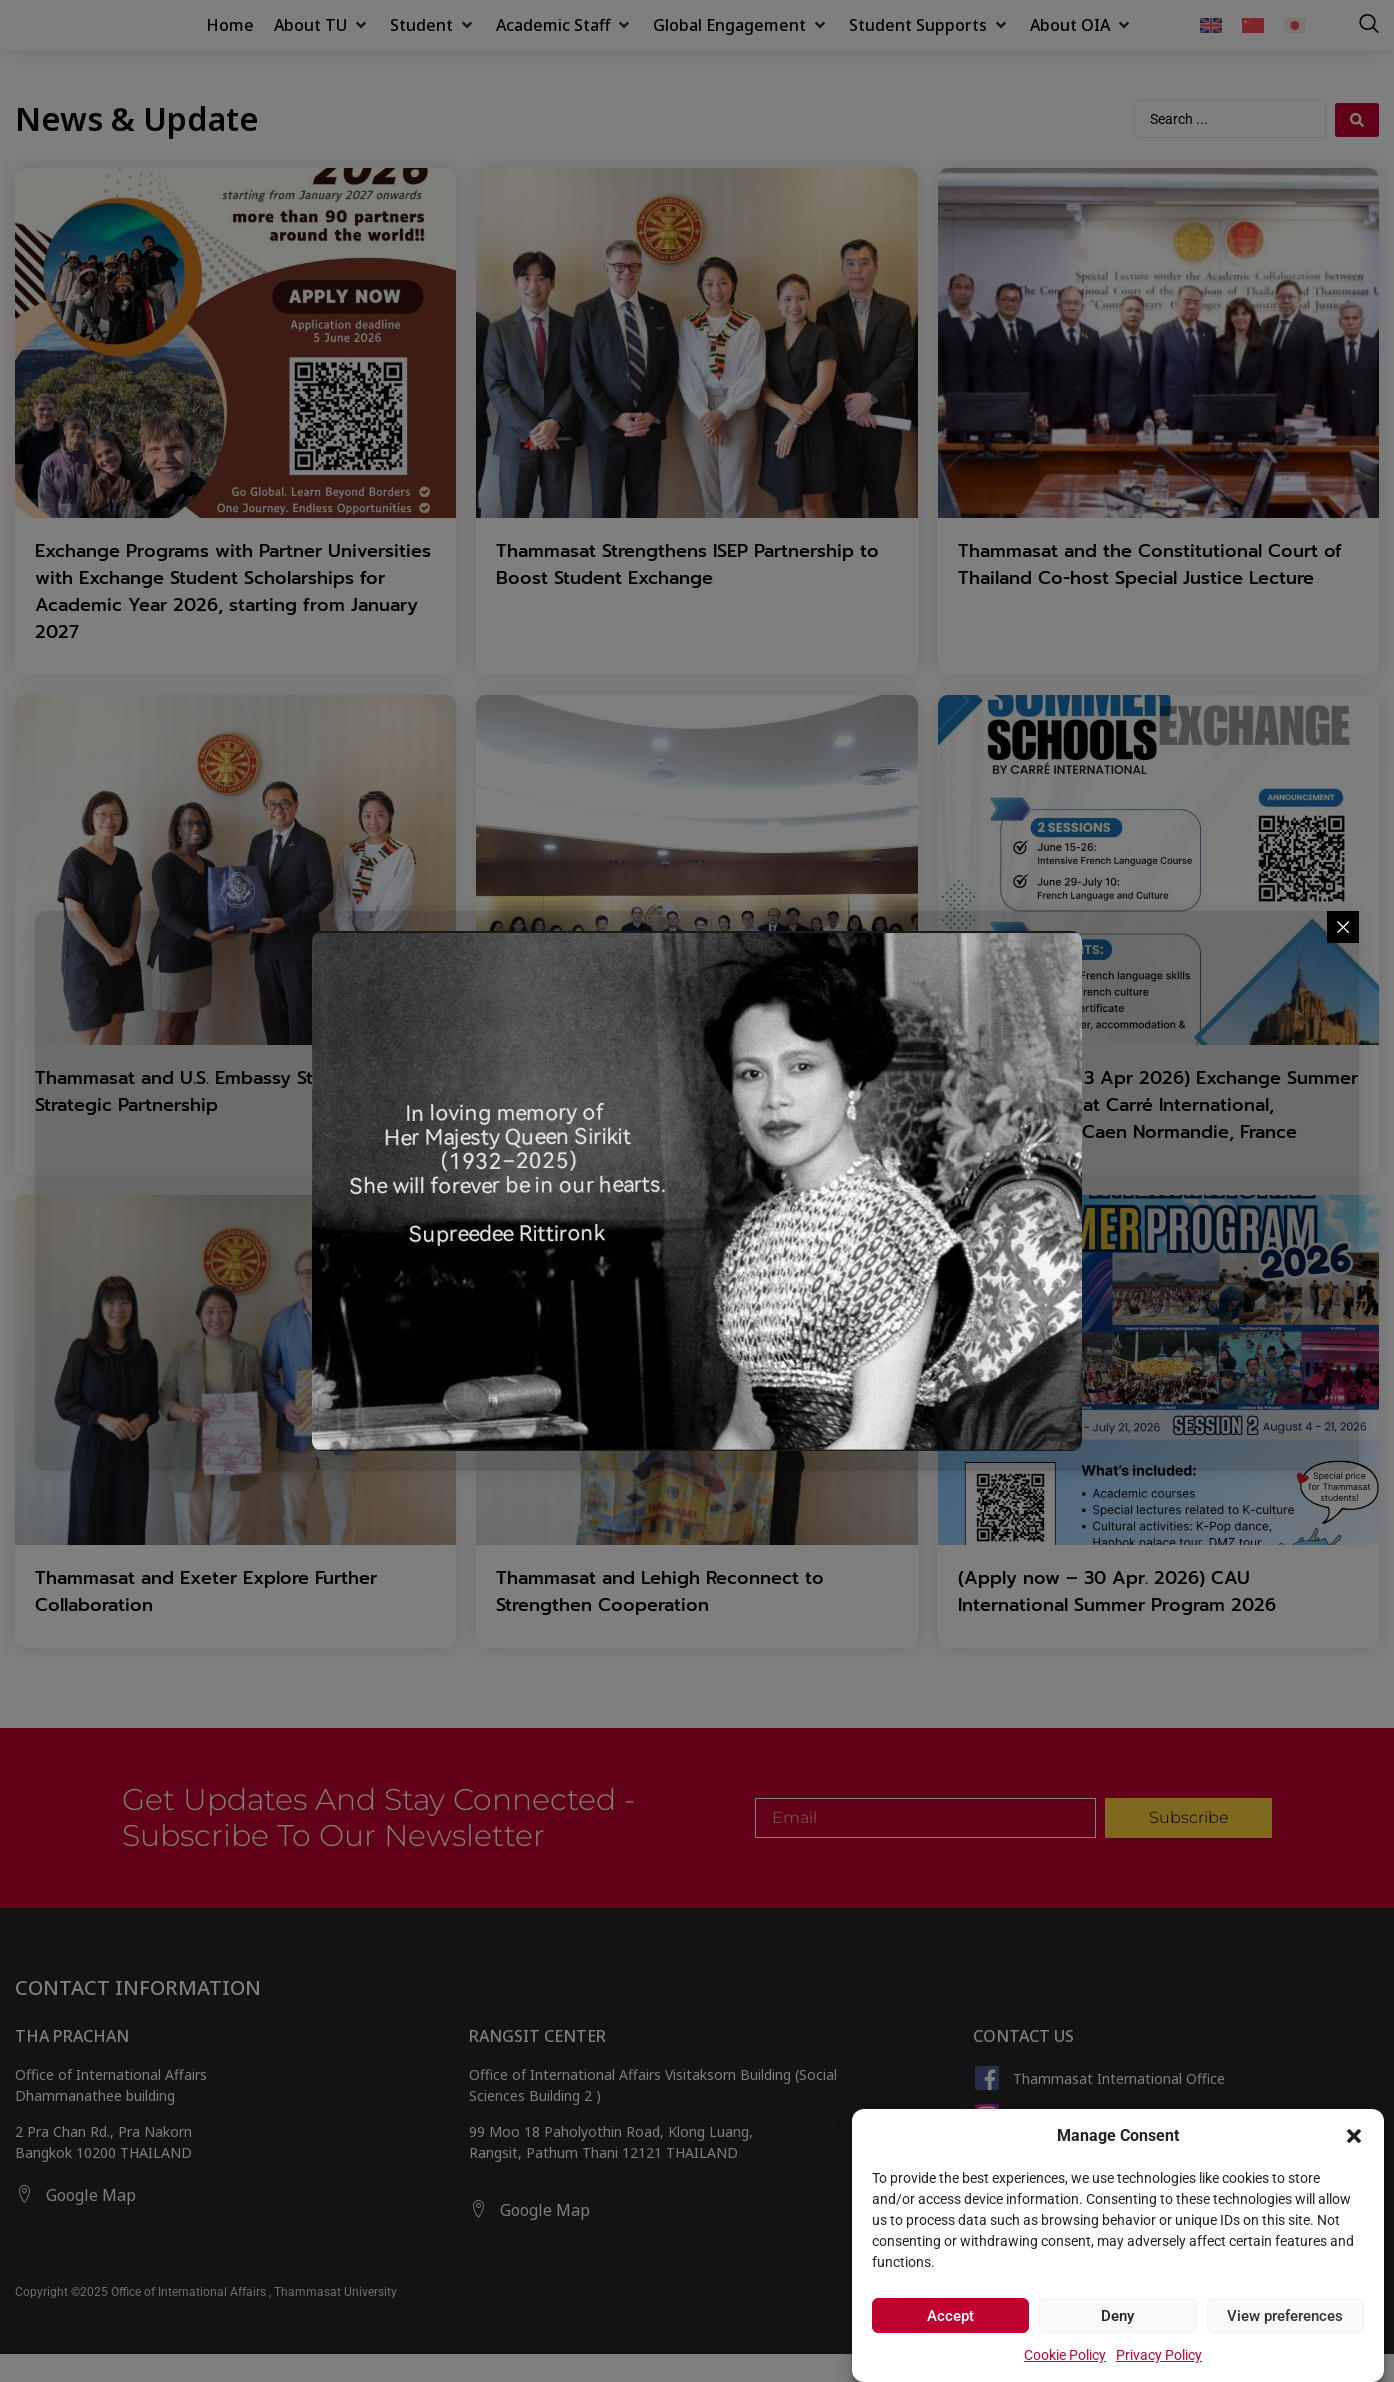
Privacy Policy (1159, 2355)
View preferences (1285, 2316)
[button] (1354, 2125)
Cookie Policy (1065, 2355)
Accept (950, 2316)
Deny (1117, 2316)
